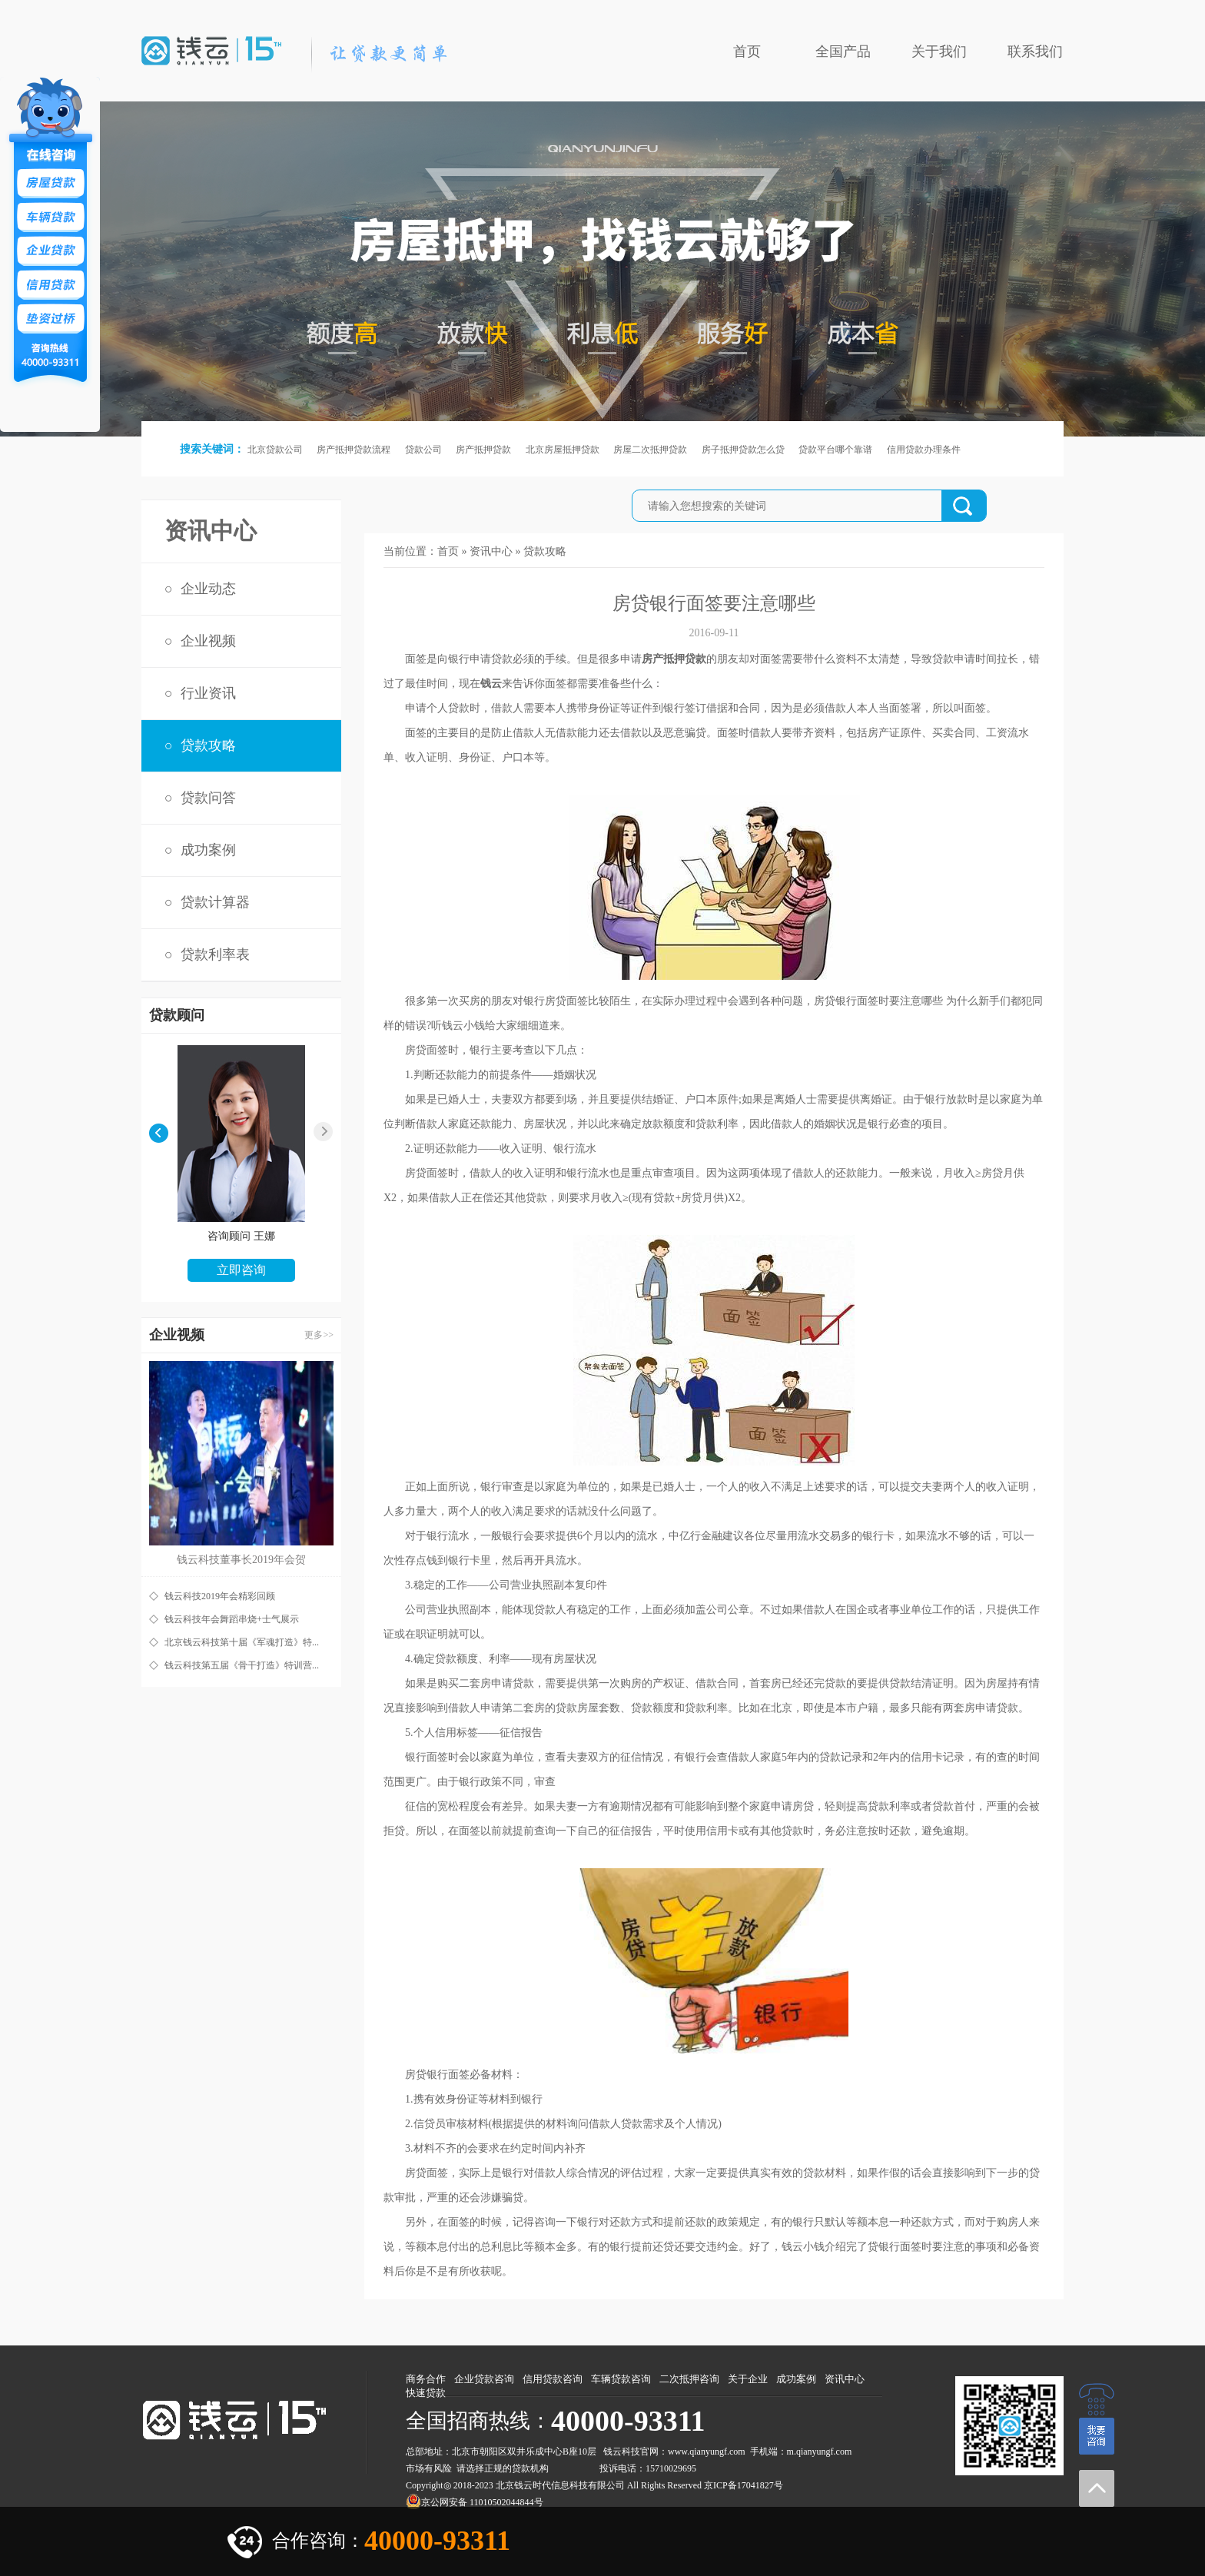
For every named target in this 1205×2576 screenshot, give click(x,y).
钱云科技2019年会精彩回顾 (219, 1596)
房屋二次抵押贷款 (650, 449)
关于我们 (939, 51)
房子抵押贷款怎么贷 (743, 449)
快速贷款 (426, 2392)
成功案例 (208, 850)
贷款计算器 (215, 902)
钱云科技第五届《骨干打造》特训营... (241, 1665)
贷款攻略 (208, 745)
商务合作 (426, 2379)
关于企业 (748, 2379)
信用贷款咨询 (553, 2379)
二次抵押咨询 (689, 2379)
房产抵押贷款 (483, 449)
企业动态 (208, 588)
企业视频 (208, 641)
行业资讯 (208, 693)
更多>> (319, 1334)
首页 (747, 51)
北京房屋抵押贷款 (562, 449)
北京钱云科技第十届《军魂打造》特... (241, 1642)
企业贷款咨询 (484, 2379)
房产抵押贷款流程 (353, 449)
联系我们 (1035, 51)
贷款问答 (208, 797)
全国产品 (843, 51)
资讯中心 (491, 551)
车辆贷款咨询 (621, 2379)
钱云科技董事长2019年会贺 (241, 1559)
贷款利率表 (215, 954)
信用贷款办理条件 (924, 449)
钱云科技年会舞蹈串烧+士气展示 (231, 1619)
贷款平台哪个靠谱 (835, 449)
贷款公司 (423, 449)
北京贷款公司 (275, 449)
